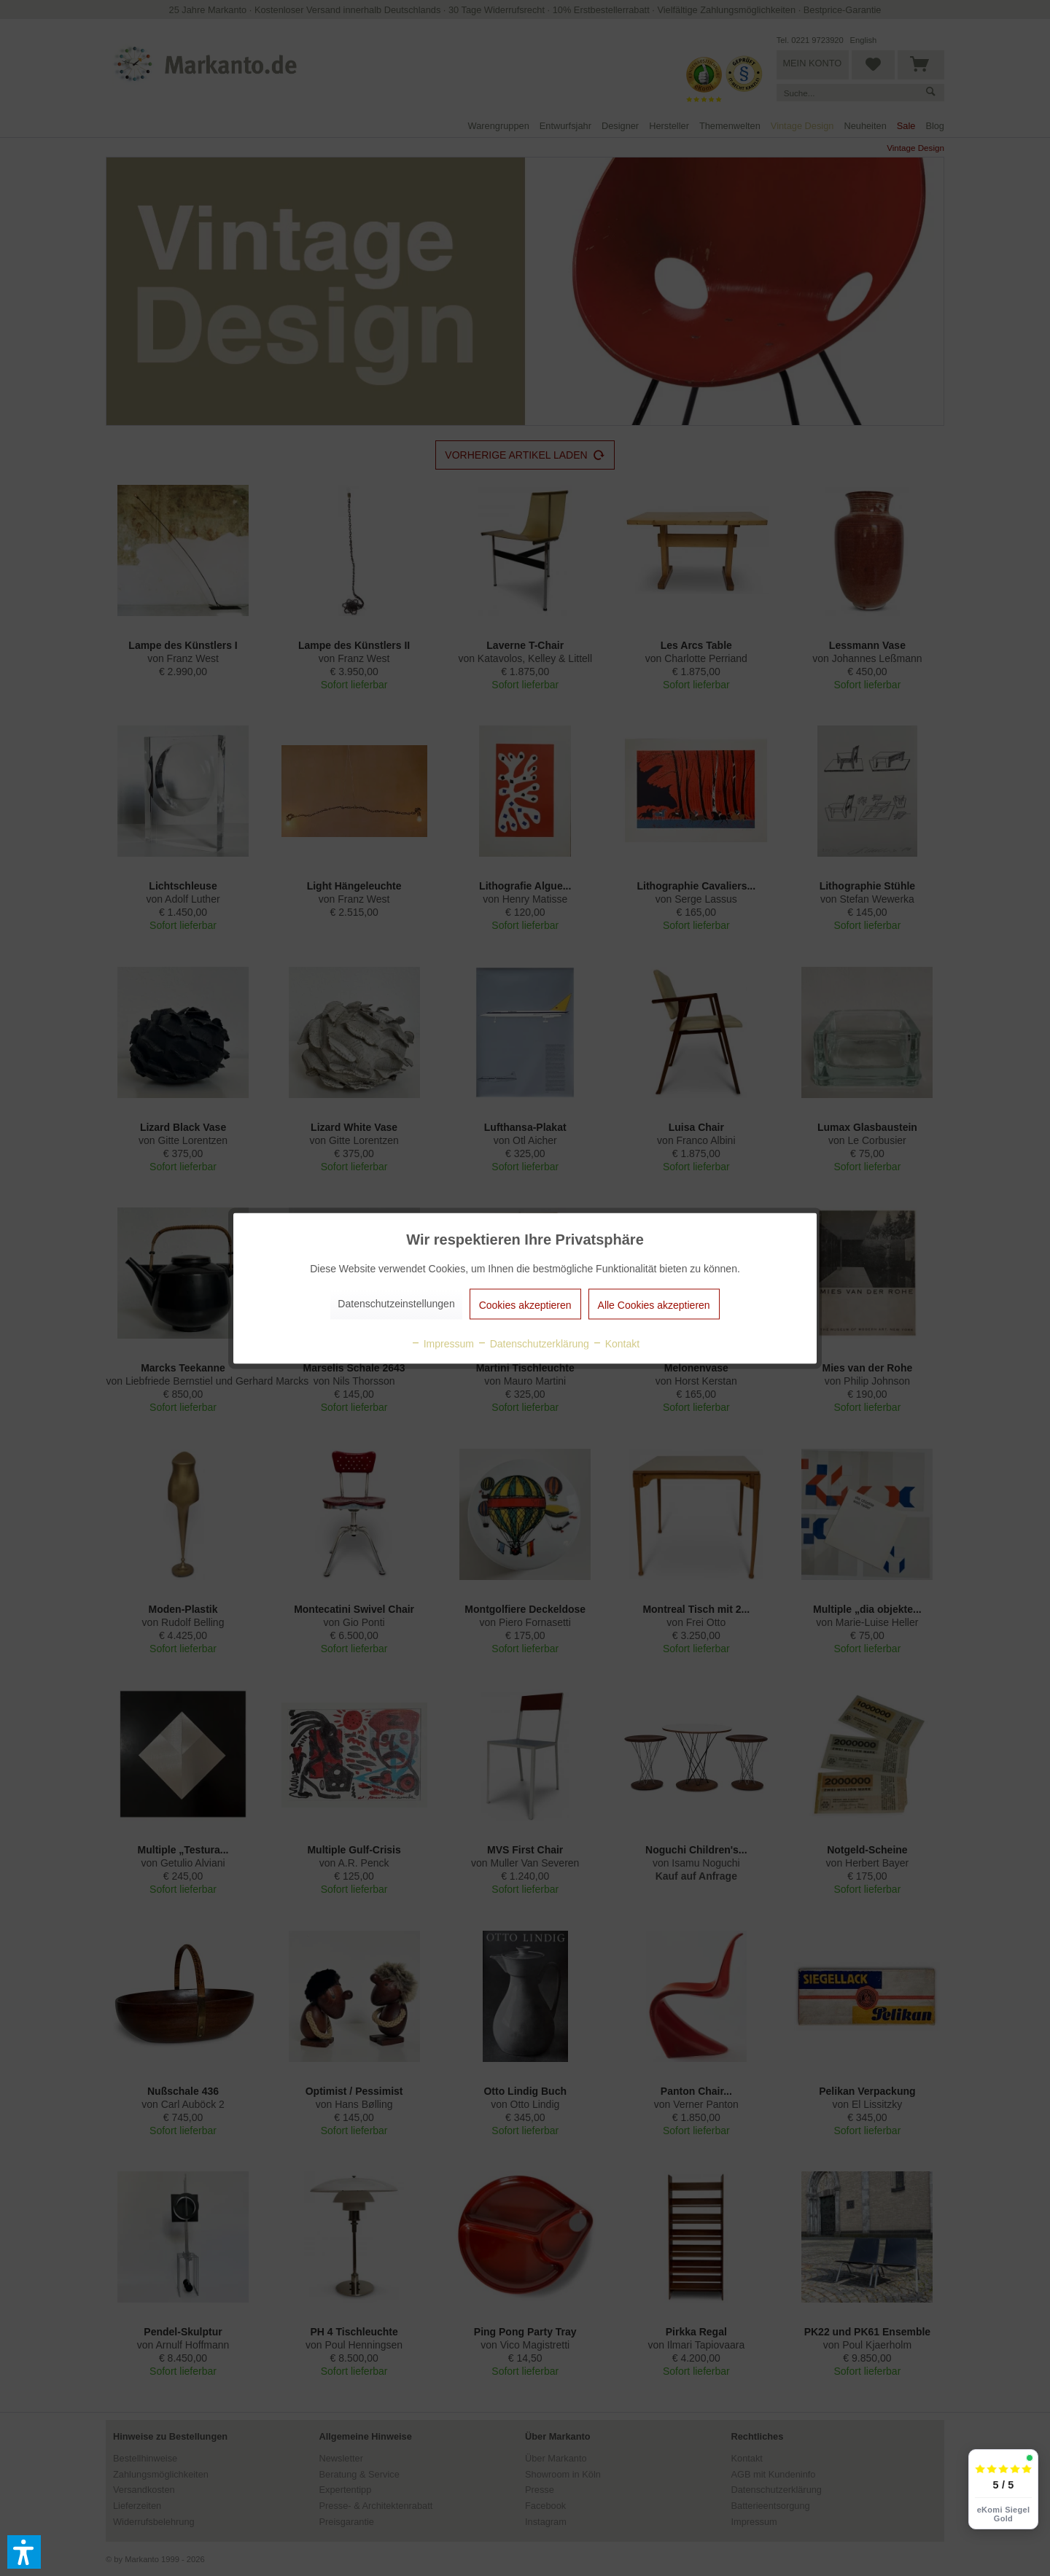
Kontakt (615, 1343)
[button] (24, 2552)
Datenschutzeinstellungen (396, 1303)
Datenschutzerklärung (533, 1343)
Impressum (442, 1343)
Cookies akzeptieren (525, 1304)
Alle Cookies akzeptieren (654, 1304)
